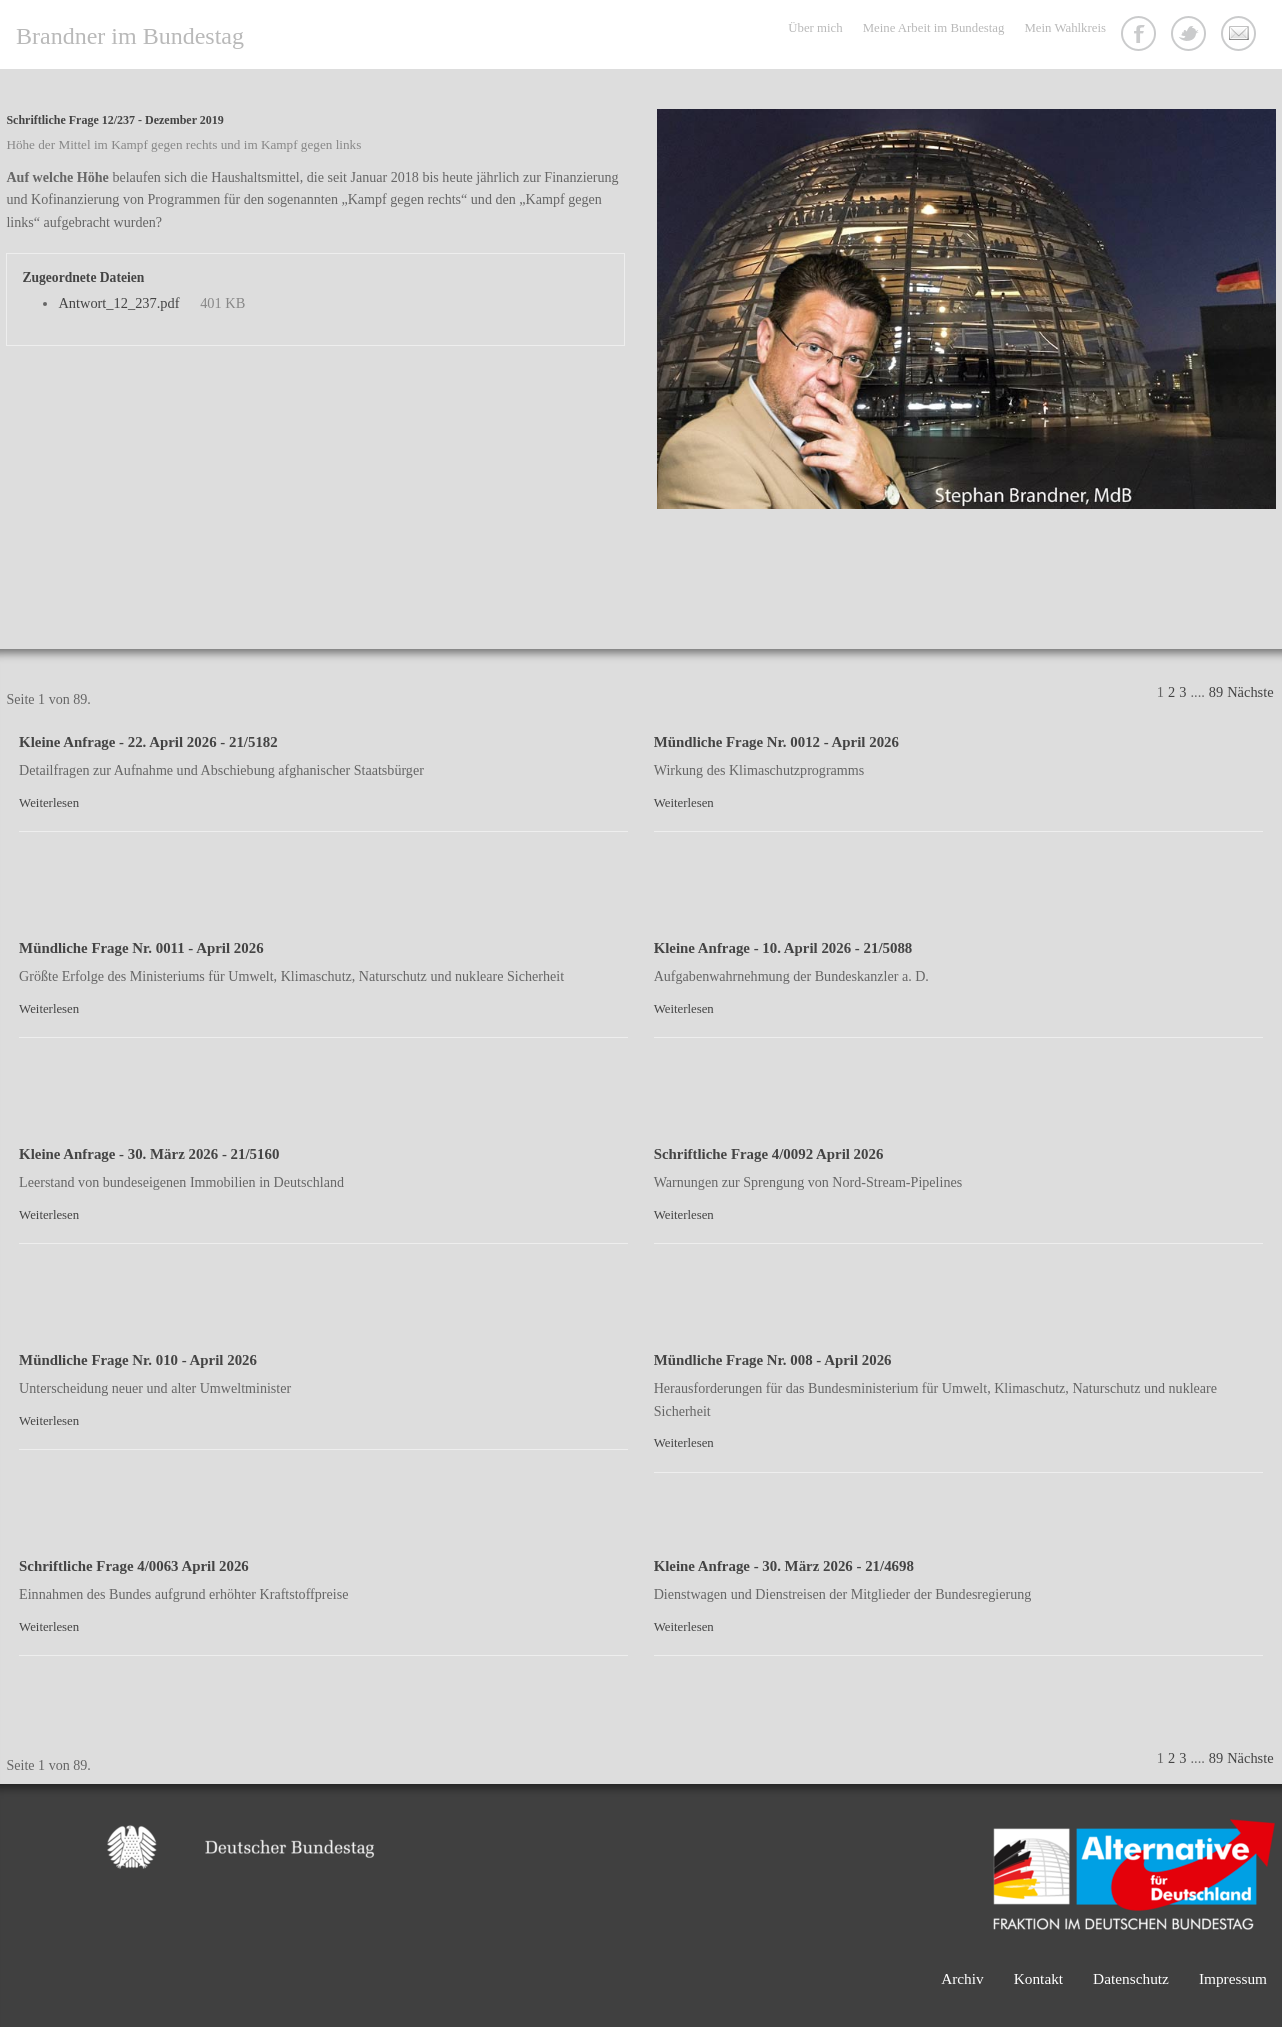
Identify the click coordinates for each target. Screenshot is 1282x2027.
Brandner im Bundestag (130, 36)
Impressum (1233, 1978)
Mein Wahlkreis (1065, 28)
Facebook (1141, 36)
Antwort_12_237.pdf (118, 303)
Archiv (962, 1978)
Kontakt (1241, 36)
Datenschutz (1131, 1978)
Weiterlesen (49, 803)
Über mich (815, 28)
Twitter (1191, 36)
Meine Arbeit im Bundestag (934, 28)
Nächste (1250, 692)
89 (1216, 692)
